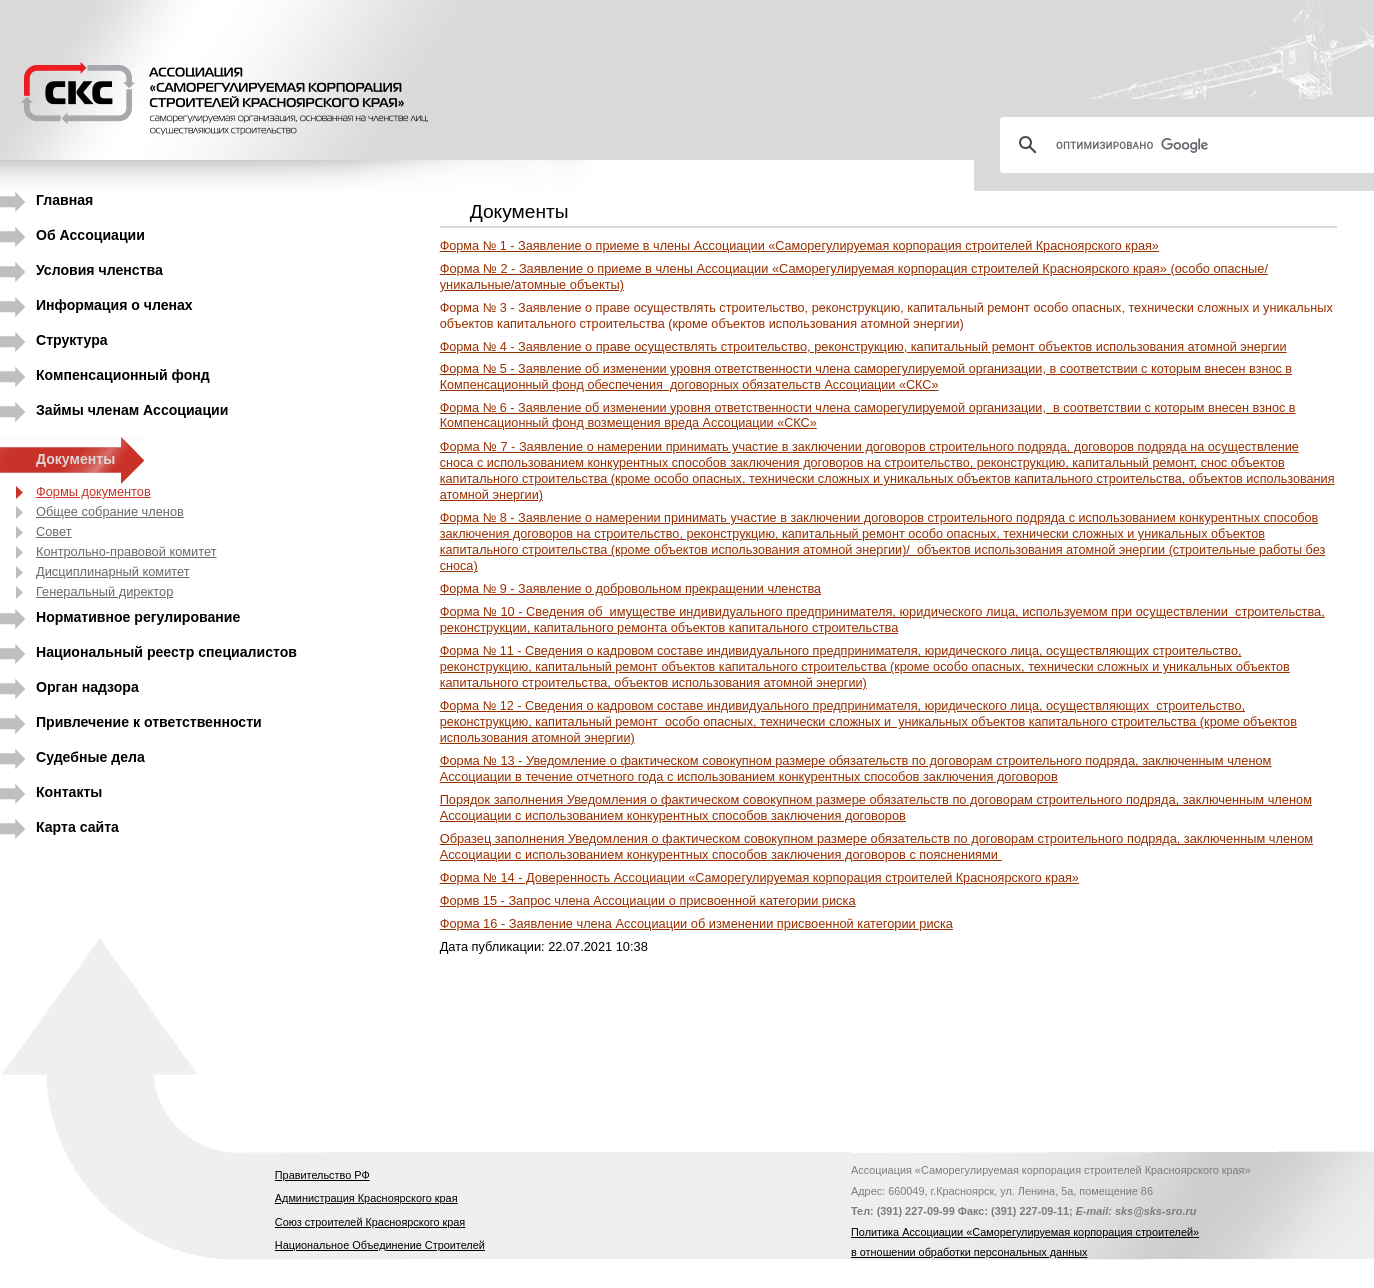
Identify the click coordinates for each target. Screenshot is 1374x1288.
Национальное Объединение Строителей (380, 1245)
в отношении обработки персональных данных (969, 1252)
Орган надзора (87, 687)
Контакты (69, 792)
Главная (64, 200)
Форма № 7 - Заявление (887, 470)
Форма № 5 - (866, 377)
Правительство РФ (322, 1175)
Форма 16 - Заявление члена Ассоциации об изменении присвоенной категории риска (696, 923)
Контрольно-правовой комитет (126, 551)
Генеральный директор (104, 591)
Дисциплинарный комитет (113, 571)
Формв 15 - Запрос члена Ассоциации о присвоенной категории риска (648, 900)
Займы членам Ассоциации (132, 410)
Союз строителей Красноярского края (370, 1222)
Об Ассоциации (90, 235)
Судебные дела (90, 757)
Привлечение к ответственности (149, 722)
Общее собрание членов (110, 511)
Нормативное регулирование (138, 617)
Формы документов (93, 491)
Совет (54, 531)
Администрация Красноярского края (366, 1198)
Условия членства (99, 270)
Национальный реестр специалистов (166, 652)
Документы (75, 459)
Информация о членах (114, 305)
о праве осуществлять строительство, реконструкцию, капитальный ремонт (863, 346)
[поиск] (1195, 145)
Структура (72, 340)
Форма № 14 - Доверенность (759, 877)
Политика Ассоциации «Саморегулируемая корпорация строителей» (1025, 1232)
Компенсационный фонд (123, 375)
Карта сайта (77, 827)
